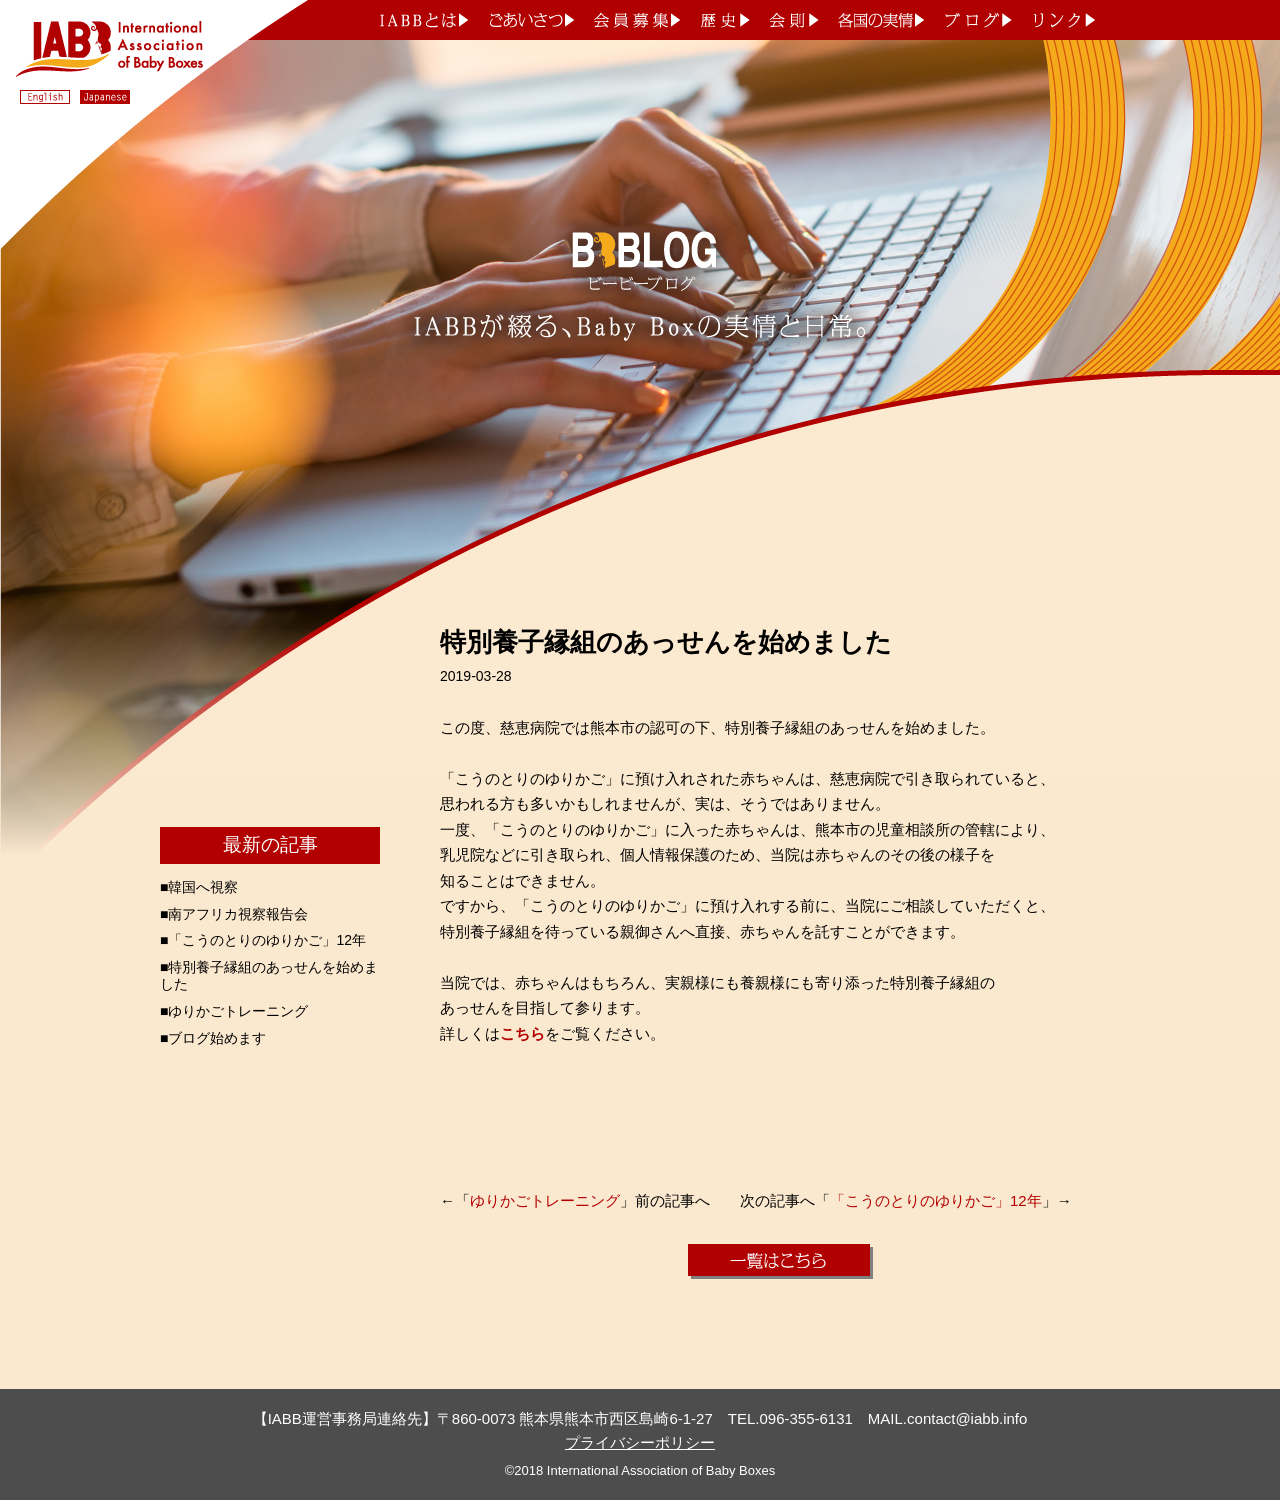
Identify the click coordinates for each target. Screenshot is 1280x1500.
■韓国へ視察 (199, 887)
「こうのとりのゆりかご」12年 (936, 1200)
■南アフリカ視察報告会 (234, 914)
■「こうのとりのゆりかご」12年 (263, 940)
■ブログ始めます (213, 1038)
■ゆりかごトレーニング (234, 1011)
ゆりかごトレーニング (545, 1200)
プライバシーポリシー (640, 1442)
